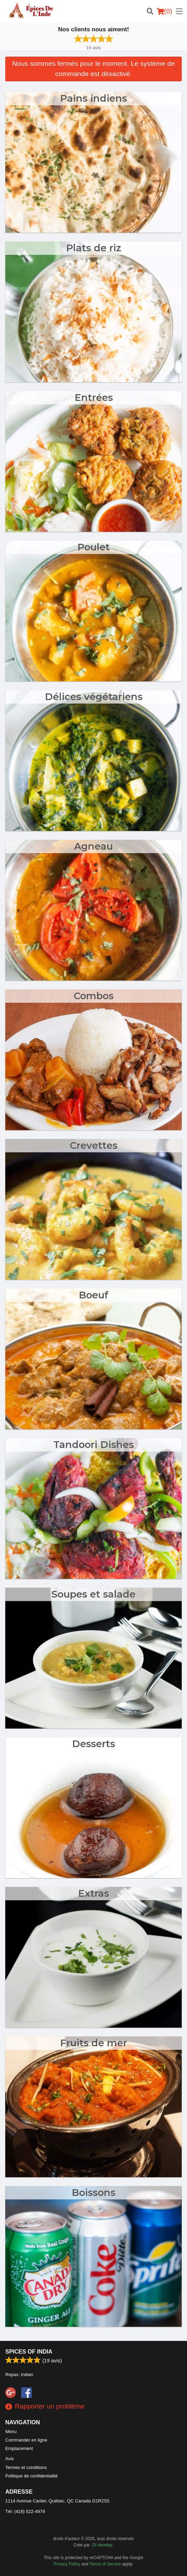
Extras (93, 1893)
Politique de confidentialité (31, 2476)
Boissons (93, 2192)
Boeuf (93, 1295)
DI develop (102, 2545)
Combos (94, 996)
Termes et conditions (26, 2467)
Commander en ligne (26, 2440)
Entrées (93, 397)
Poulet (93, 547)
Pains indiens (93, 98)
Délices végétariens (94, 697)
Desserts (93, 1744)
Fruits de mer (93, 2043)
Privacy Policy (67, 2564)
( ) (164, 11)
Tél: (25, 2511)
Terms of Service (105, 2564)
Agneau (93, 846)
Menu (11, 2431)
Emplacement (19, 2448)
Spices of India (28, 2352)
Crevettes (93, 1145)
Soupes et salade (93, 1594)
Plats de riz (93, 248)
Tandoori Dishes (93, 1444)
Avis (9, 2458)
